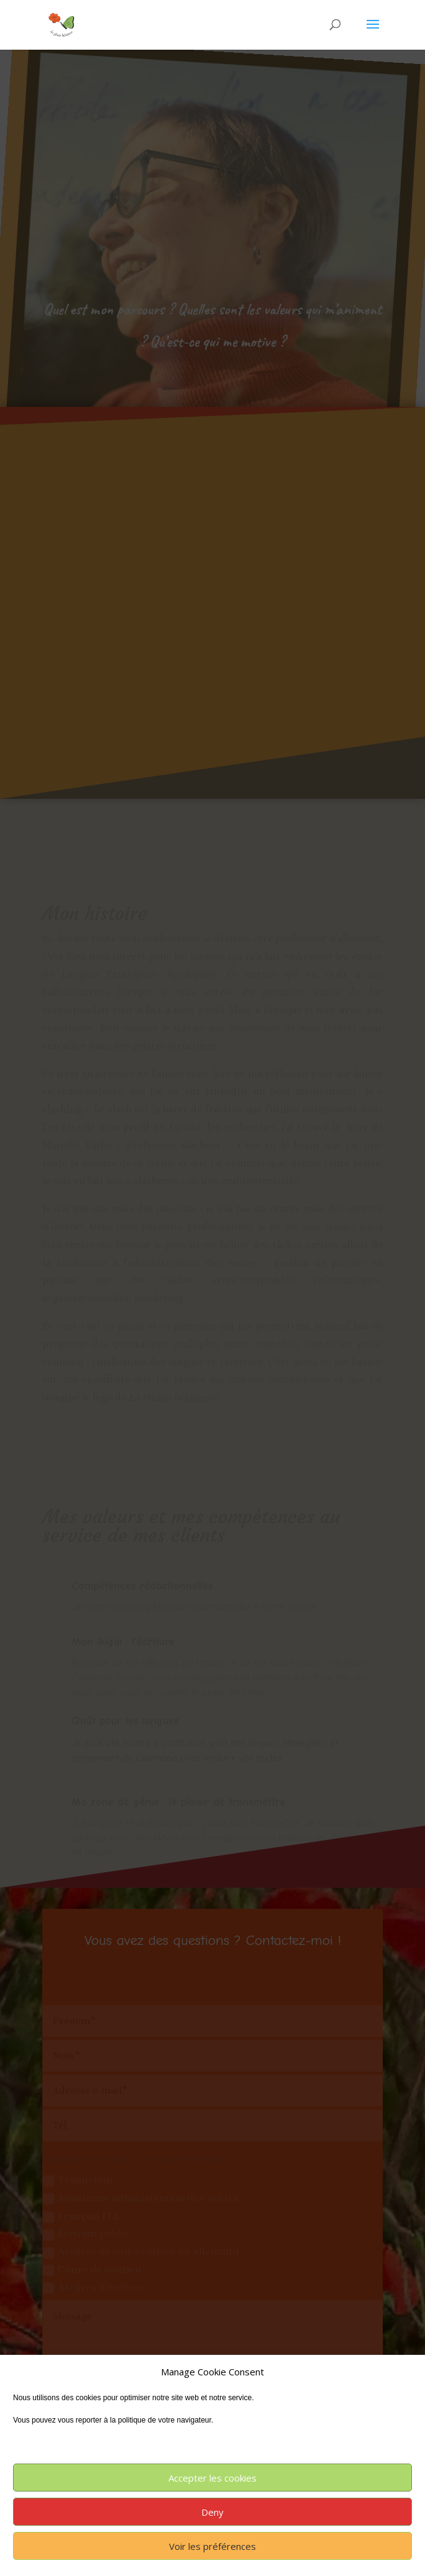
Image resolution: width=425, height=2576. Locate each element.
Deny (212, 2512)
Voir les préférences (212, 2546)
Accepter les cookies (212, 2478)
